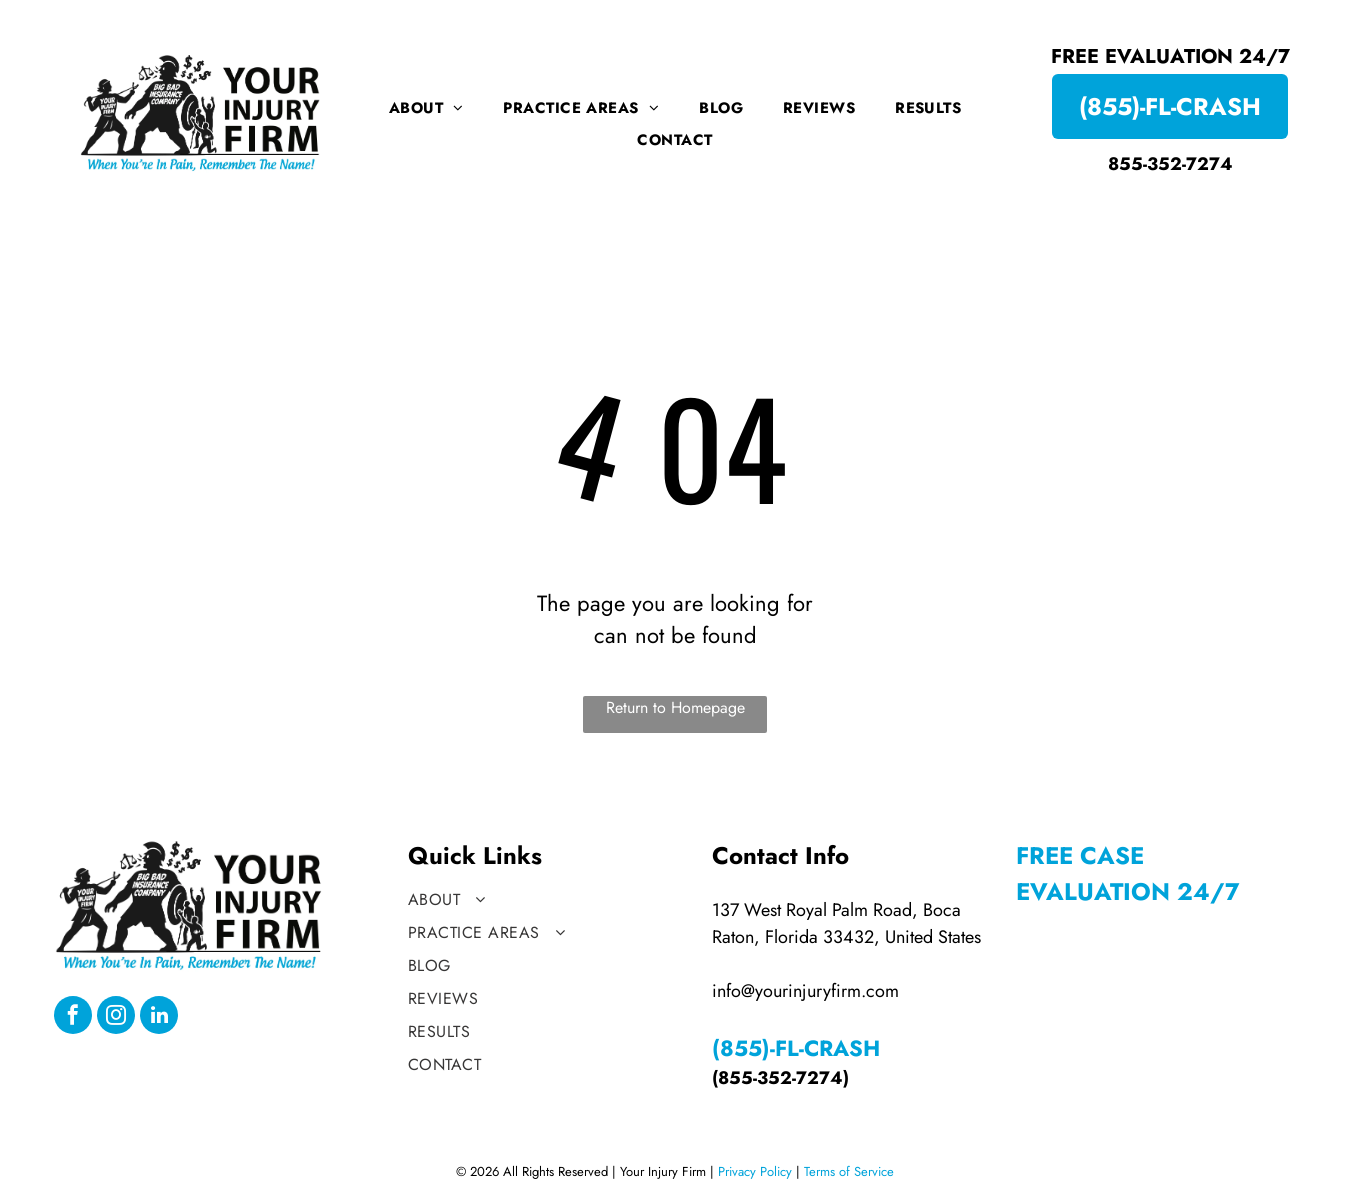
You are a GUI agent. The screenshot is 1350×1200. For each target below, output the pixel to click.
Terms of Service (849, 1171)
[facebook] (73, 1017)
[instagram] (116, 1017)
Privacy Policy (755, 1171)
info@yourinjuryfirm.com (805, 991)
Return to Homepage (675, 707)
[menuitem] (426, 108)
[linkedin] (159, 1017)
